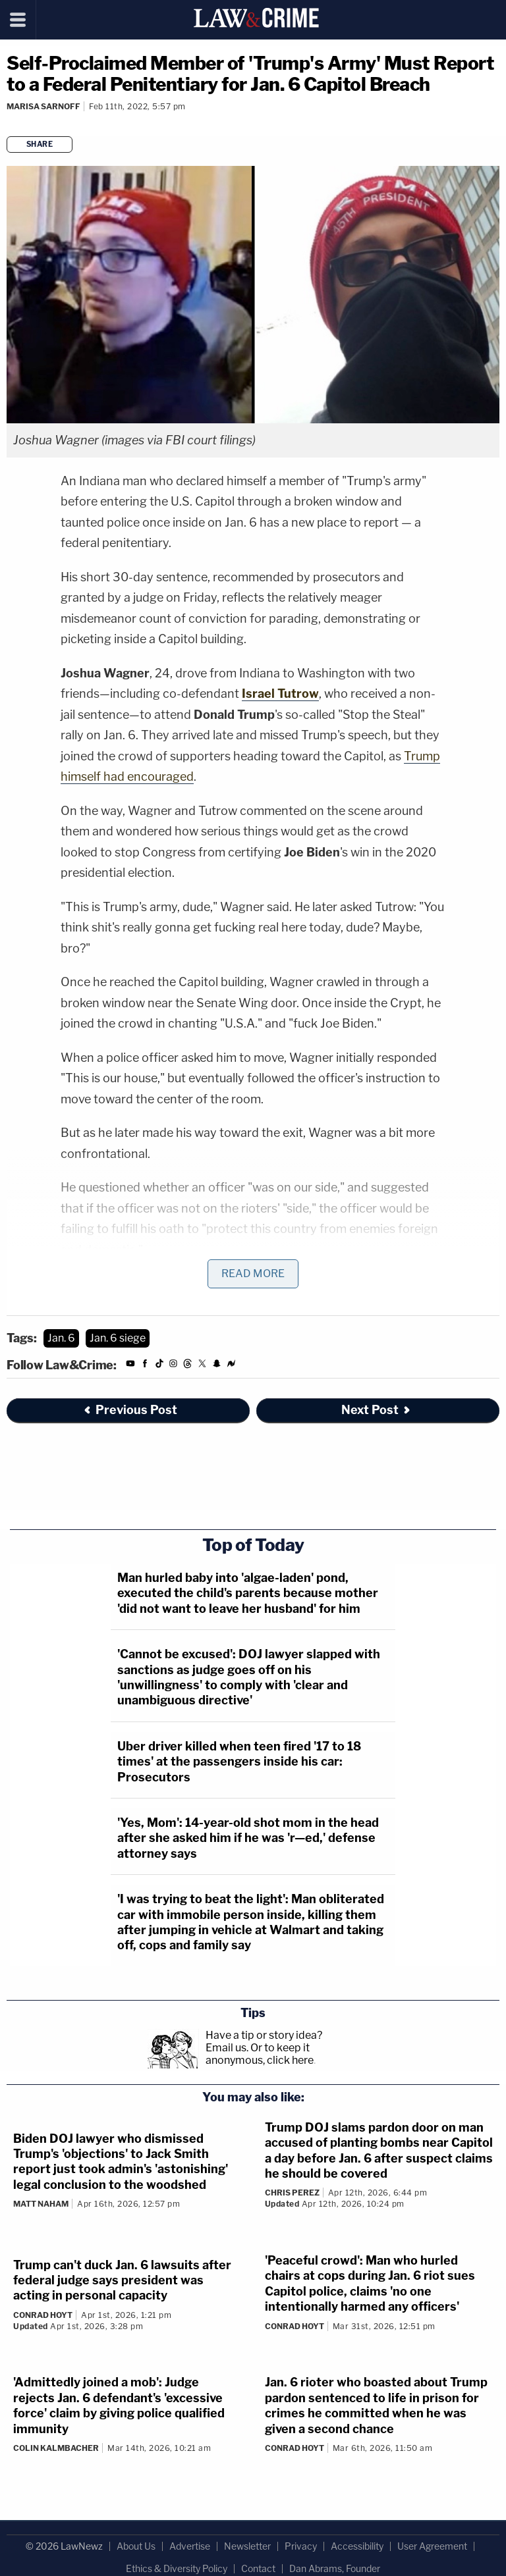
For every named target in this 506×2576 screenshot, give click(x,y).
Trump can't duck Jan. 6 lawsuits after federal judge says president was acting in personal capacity (122, 2280)
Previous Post (129, 1410)
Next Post (376, 1410)
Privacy (301, 2546)
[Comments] (9, 124)
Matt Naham (41, 2204)
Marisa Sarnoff (43, 106)
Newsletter (247, 2546)
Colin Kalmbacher (56, 2448)
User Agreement (432, 2546)
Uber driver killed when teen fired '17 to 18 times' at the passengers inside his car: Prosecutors (239, 1761)
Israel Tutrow (280, 693)
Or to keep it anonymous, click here (260, 2053)
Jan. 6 (61, 1338)
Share (39, 144)
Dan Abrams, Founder (334, 2568)
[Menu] (18, 19)
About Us (136, 2546)
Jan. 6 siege (118, 1338)
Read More (253, 1273)
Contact (258, 2568)
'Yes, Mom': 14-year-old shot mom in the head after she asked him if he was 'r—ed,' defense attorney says (248, 1838)
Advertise (189, 2546)
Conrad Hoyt (42, 2315)
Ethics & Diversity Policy (176, 2568)
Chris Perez (292, 2192)
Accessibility (357, 2546)
